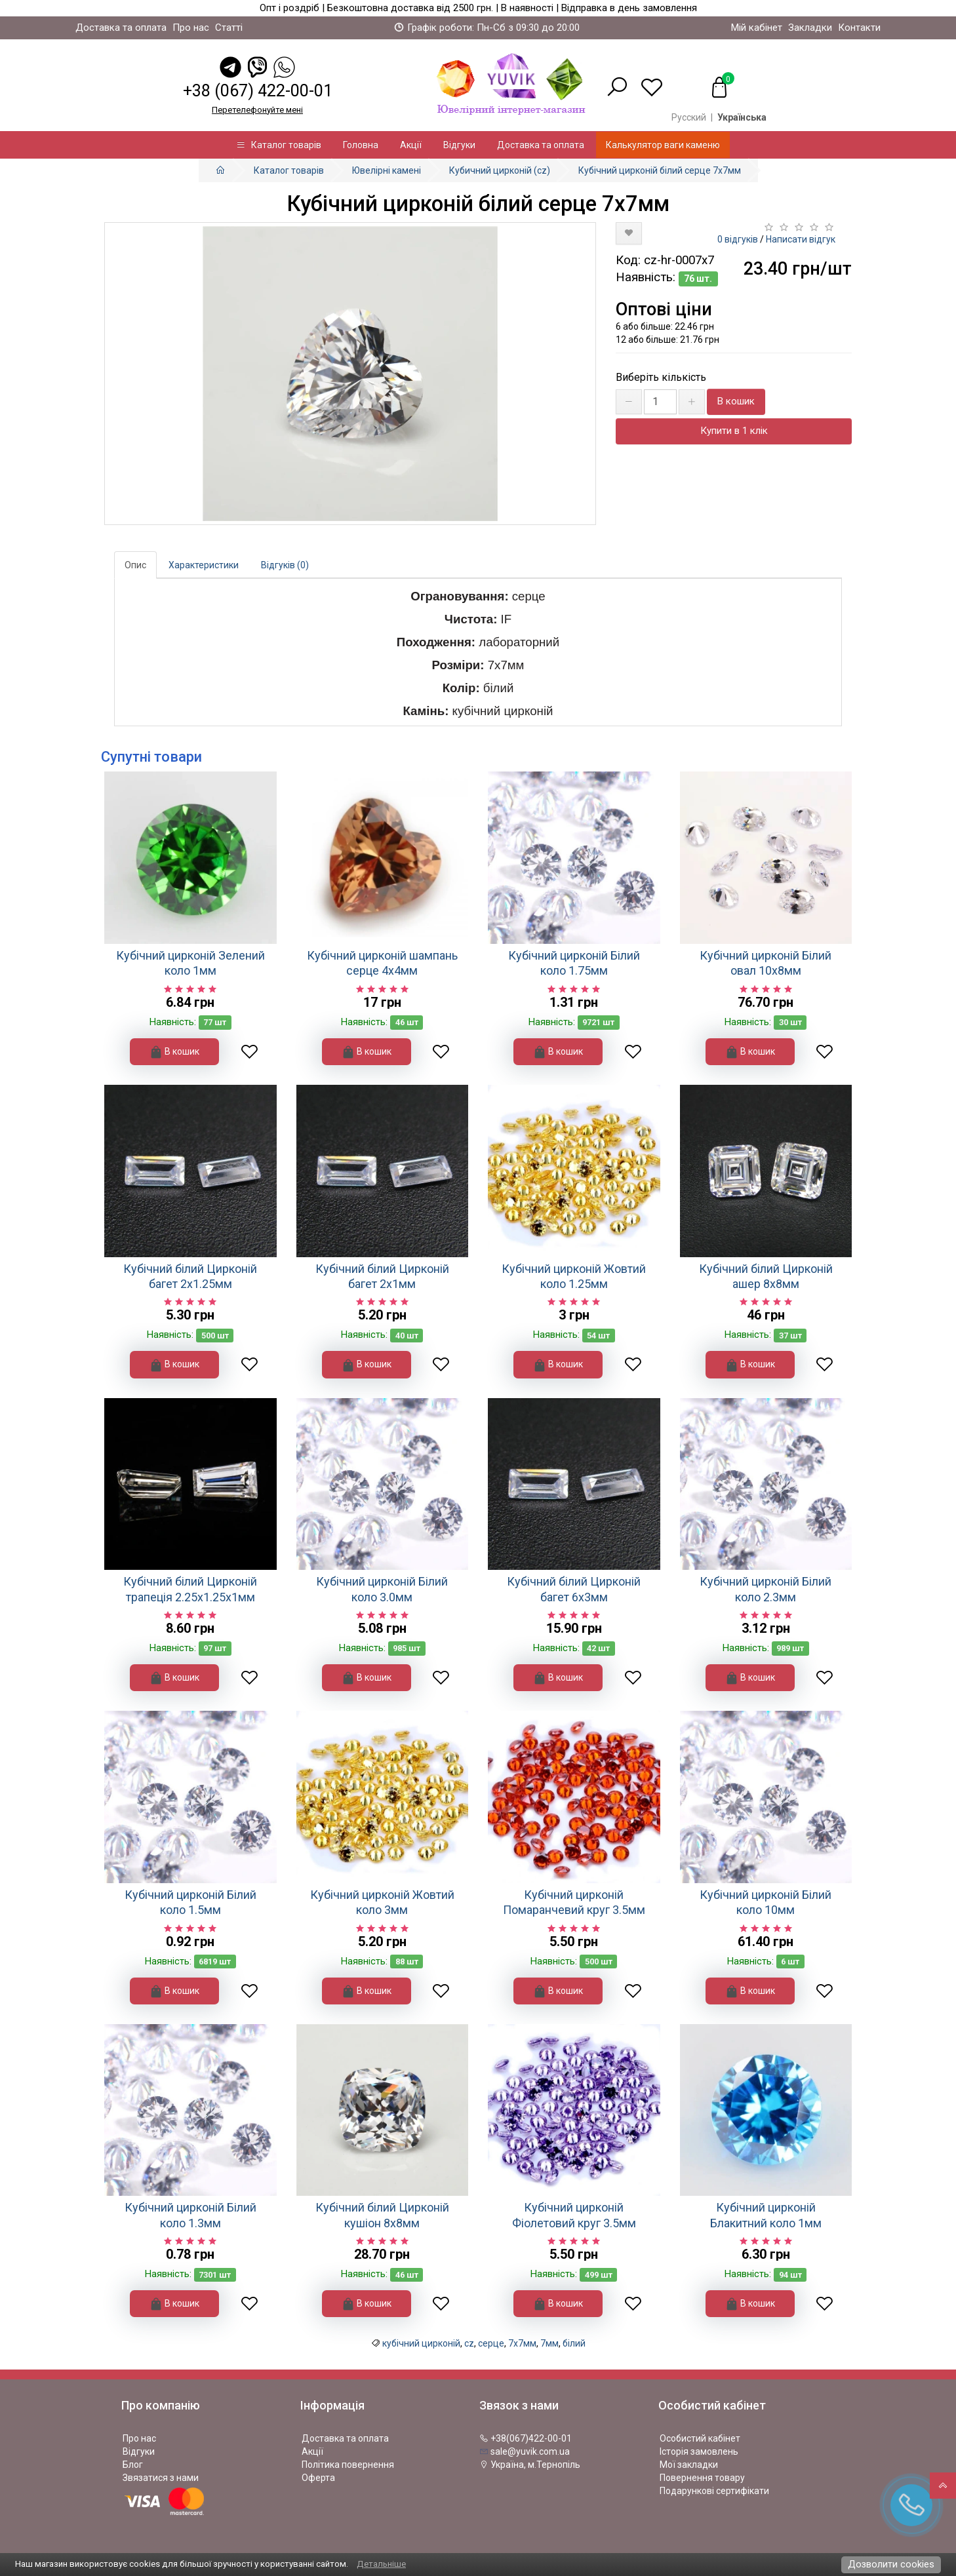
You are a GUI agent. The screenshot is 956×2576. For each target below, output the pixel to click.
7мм (549, 2343)
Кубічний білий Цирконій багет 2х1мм (382, 1276)
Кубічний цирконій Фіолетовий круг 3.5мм (574, 2214)
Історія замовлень (699, 2451)
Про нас (190, 27)
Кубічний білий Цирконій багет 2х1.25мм (190, 1276)
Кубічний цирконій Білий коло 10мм (765, 1902)
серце (491, 2343)
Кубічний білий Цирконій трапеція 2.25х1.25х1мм (190, 1588)
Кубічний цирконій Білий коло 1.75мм (574, 962)
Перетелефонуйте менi (257, 110)
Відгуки (459, 145)
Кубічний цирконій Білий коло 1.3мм (190, 2214)
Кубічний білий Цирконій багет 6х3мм (574, 1588)
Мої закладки (689, 2464)
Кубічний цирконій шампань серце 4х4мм (382, 962)
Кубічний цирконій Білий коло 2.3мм (765, 1588)
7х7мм (522, 2343)
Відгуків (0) (285, 565)
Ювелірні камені (386, 170)
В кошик (736, 401)
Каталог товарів (278, 145)
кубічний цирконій (421, 2343)
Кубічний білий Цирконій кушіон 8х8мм (382, 2214)
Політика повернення (348, 2464)
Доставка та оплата (121, 27)
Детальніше (381, 2564)
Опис (135, 565)
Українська (742, 117)
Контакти (859, 27)
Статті (229, 27)
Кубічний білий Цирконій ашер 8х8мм (766, 1276)
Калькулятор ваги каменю (663, 145)
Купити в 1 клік (734, 431)
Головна (360, 145)
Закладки (810, 27)
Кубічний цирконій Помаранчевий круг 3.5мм (574, 1902)
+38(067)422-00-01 (525, 2438)
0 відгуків (737, 239)
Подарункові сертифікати (714, 2491)
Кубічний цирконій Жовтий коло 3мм (382, 1902)
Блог (133, 2464)
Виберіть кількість (661, 377)
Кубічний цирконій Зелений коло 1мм (190, 962)
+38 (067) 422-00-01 (257, 90)
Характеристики (204, 565)
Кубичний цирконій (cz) (499, 170)
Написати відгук (800, 239)
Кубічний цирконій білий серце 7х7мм (659, 170)
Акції (411, 145)
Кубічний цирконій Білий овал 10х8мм (765, 962)
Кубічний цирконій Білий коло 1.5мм (190, 1902)
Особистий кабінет (700, 2438)
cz (469, 2343)
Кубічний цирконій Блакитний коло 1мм (766, 2214)
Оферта (318, 2477)
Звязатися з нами (161, 2477)
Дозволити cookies (891, 2564)
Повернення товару (702, 2477)
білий (574, 2343)
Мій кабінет (756, 27)
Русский (688, 117)
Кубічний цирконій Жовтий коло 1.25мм (574, 1276)
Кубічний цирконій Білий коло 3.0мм (382, 1588)
